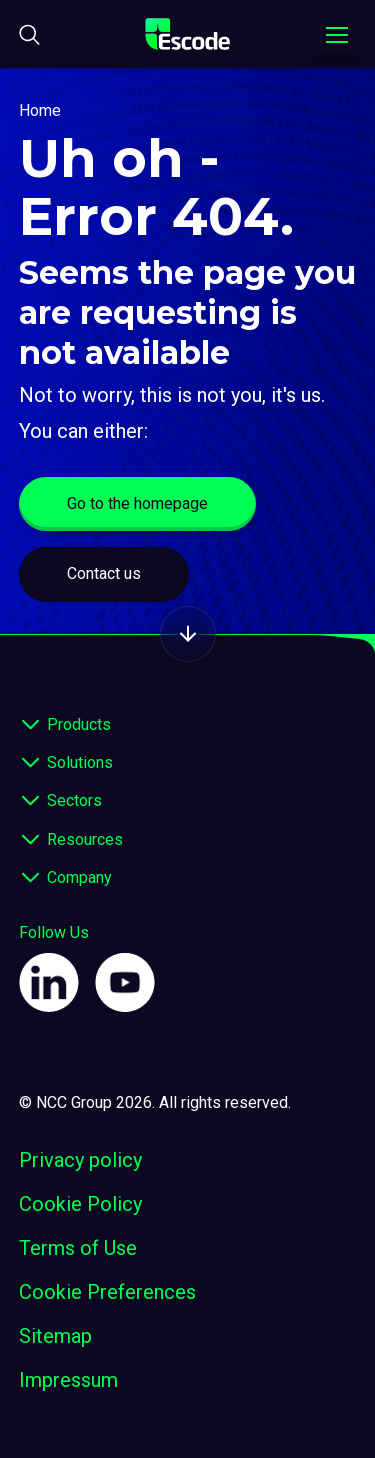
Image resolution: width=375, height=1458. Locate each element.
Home (40, 110)
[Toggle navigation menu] (336, 35)
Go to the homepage (137, 503)
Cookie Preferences (107, 1292)
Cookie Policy (80, 1204)
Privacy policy (80, 1160)
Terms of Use (78, 1248)
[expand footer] (31, 725)
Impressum (68, 1380)
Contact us (104, 573)
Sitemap (55, 1336)
